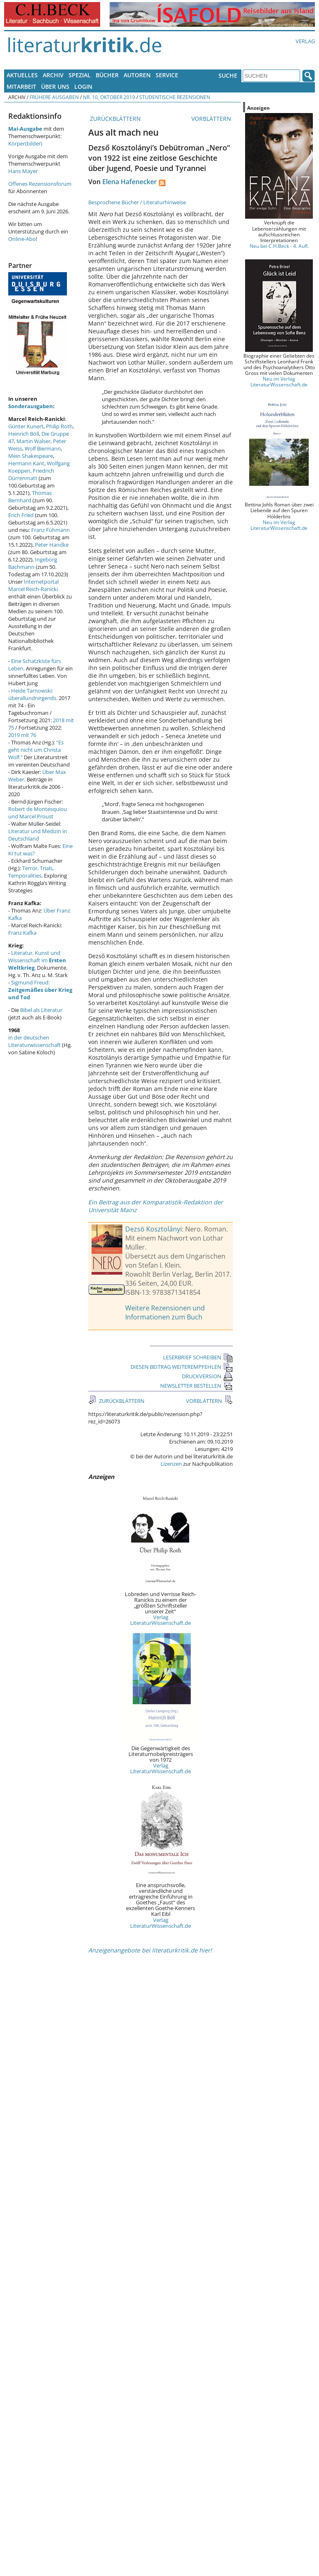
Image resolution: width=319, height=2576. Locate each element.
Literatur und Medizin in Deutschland (37, 834)
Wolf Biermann (43, 448)
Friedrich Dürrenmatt (31, 474)
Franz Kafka (22, 932)
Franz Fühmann (50, 530)
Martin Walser (33, 441)
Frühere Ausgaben (54, 97)
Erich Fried (21, 515)
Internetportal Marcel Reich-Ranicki (33, 585)
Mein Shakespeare (30, 456)
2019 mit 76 (22, 735)
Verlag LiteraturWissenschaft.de (160, 1619)
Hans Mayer (23, 171)
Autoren (137, 75)
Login (83, 86)
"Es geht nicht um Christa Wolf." (36, 750)
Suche (227, 75)
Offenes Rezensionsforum (39, 183)
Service (167, 75)
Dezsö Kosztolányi (153, 1229)
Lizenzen (171, 1463)
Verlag (305, 41)
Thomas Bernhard (30, 496)
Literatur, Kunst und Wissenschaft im (37, 960)
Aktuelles (22, 75)
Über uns (55, 86)
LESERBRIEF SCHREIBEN (198, 1357)
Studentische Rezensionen (174, 97)
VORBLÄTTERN (212, 118)
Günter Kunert (26, 426)
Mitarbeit (21, 86)
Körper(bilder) (25, 143)
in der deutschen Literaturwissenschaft (34, 1041)
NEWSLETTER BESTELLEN (196, 1385)
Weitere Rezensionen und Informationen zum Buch (165, 1312)
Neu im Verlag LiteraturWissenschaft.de (279, 381)
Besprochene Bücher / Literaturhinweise (137, 202)
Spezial (80, 75)
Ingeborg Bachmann (32, 563)
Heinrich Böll (23, 433)
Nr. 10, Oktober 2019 (109, 97)
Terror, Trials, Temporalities (31, 871)
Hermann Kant (26, 463)
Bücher (107, 75)
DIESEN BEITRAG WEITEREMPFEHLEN (182, 1366)
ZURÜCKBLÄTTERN (114, 118)
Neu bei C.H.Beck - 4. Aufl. (279, 246)
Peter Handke (52, 544)
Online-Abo (22, 239)
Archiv (53, 75)
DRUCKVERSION (207, 1376)
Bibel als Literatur (41, 1010)
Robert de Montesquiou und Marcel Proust (37, 812)
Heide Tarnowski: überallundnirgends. (32, 694)
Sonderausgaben (30, 406)
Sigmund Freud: (40, 990)
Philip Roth (59, 426)
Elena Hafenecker (129, 181)
